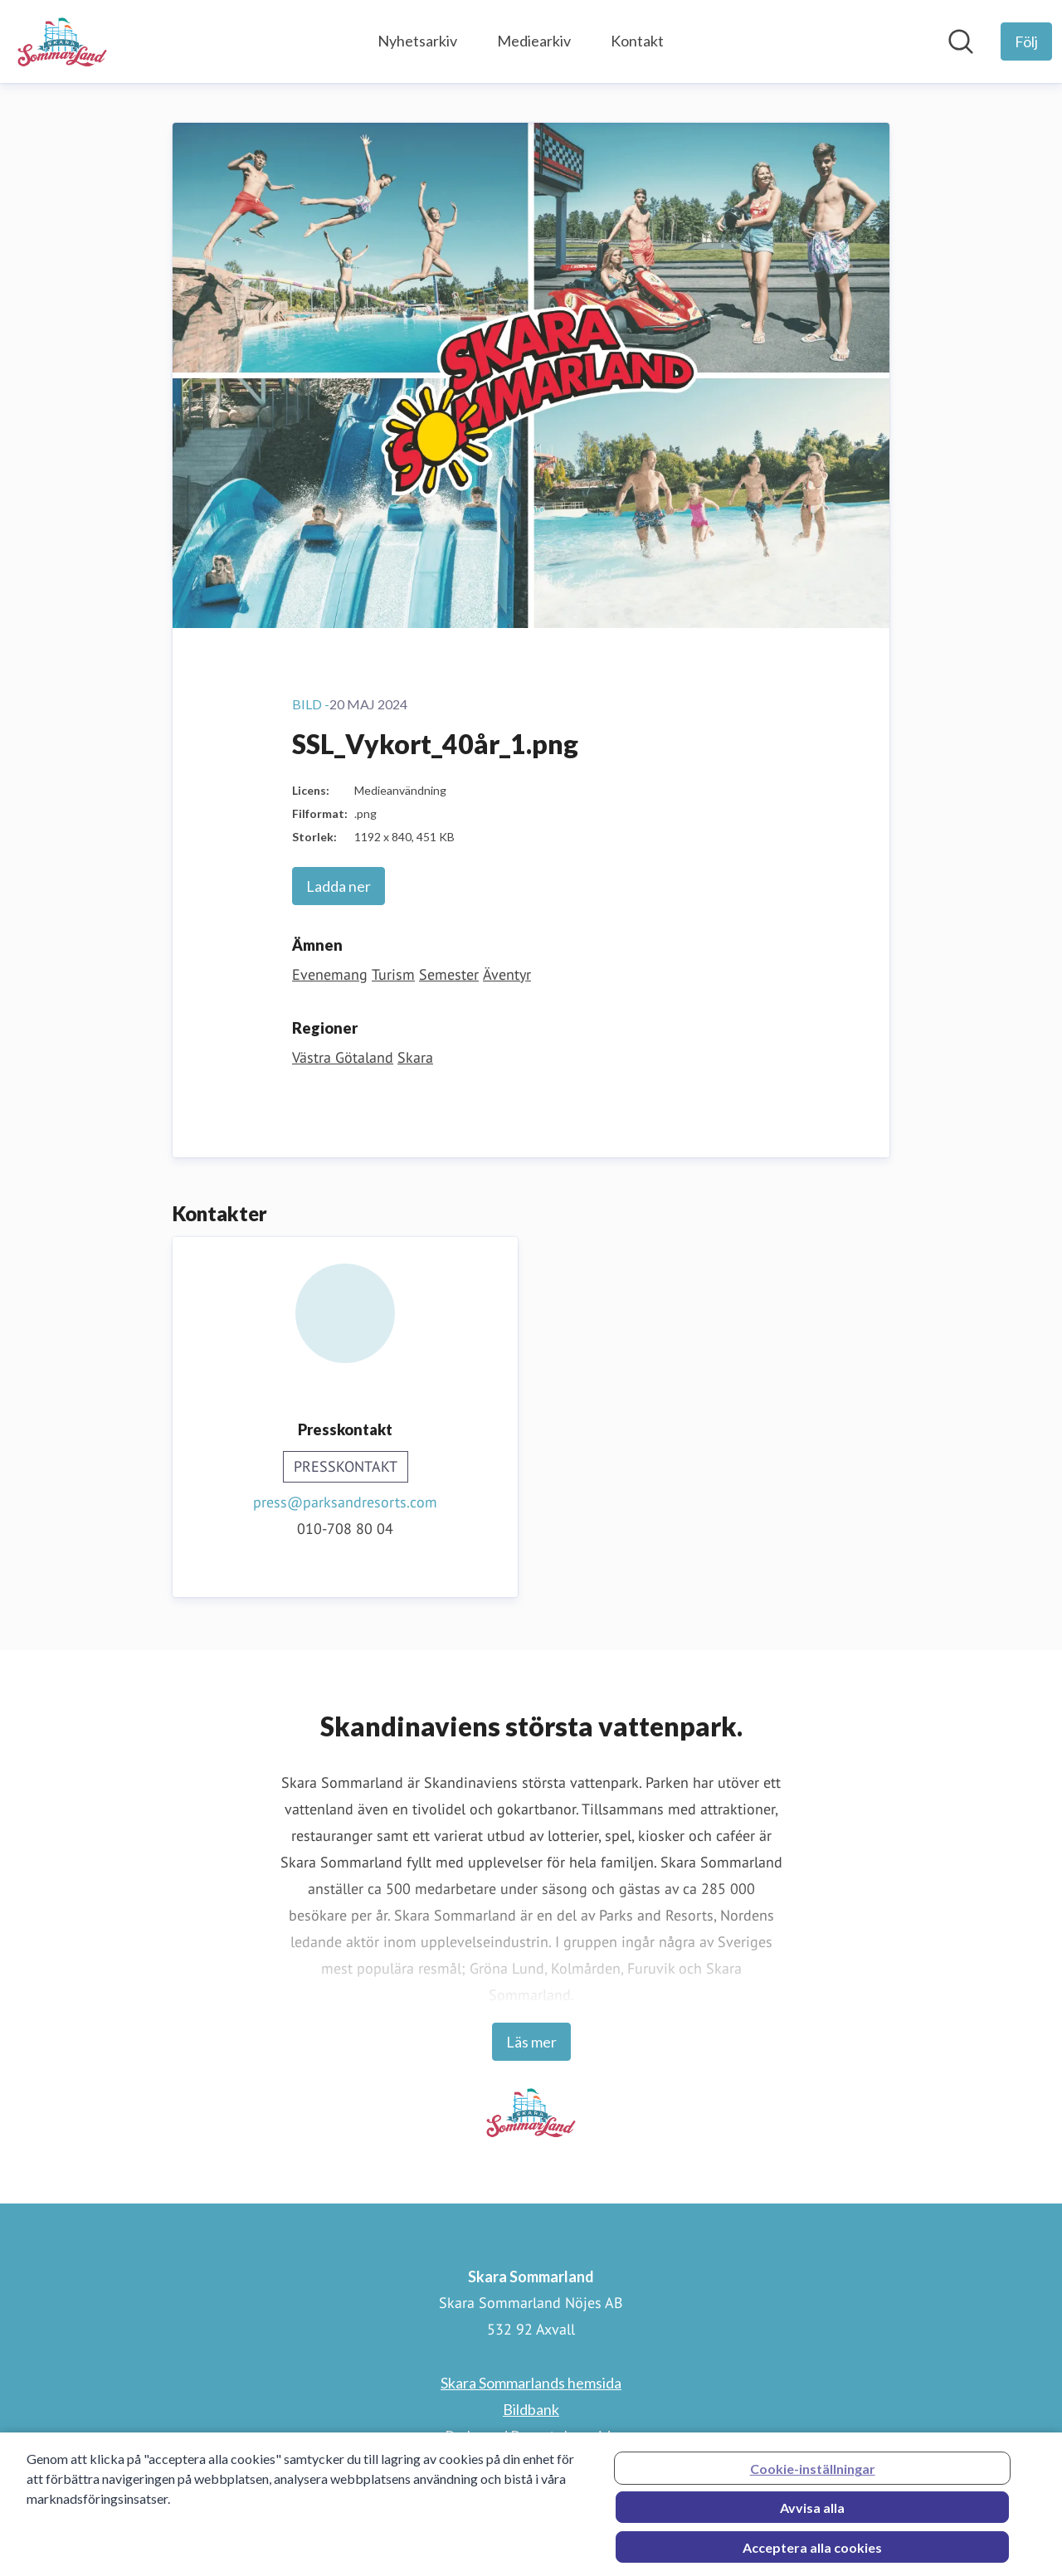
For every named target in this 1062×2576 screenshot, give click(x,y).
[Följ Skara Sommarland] (1026, 41)
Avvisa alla (812, 2512)
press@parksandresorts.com (345, 1502)
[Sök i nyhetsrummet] (961, 41)
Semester (449, 974)
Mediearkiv (534, 41)
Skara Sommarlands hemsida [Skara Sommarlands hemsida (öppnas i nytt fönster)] (531, 2383)
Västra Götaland (342, 1057)
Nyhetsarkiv (417, 41)
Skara (415, 1057)
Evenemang (330, 974)
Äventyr (507, 974)
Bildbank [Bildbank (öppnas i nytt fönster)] (531, 2409)
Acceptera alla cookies (812, 2552)
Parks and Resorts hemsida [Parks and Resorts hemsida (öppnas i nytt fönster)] (531, 2436)
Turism (393, 974)
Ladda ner (338, 886)
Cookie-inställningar (812, 2473)
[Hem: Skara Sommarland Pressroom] (62, 41)
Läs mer (531, 2042)
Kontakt (637, 41)
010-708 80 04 (345, 1528)
